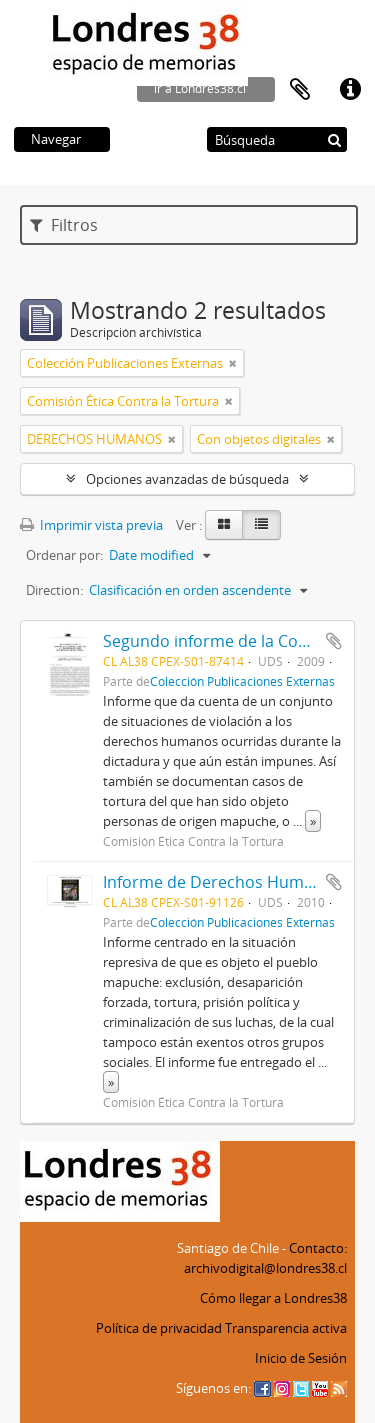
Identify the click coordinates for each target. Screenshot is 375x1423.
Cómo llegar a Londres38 (273, 1298)
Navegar (56, 139)
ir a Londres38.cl (200, 88)
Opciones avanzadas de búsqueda (187, 479)
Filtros (64, 225)
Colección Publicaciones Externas (242, 681)
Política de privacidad (159, 1328)
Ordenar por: (64, 555)
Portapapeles (300, 90)
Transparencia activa (286, 1328)
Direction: (54, 590)
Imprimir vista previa (91, 525)
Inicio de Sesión (301, 1358)
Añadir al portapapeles (334, 641)
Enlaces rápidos (350, 90)
